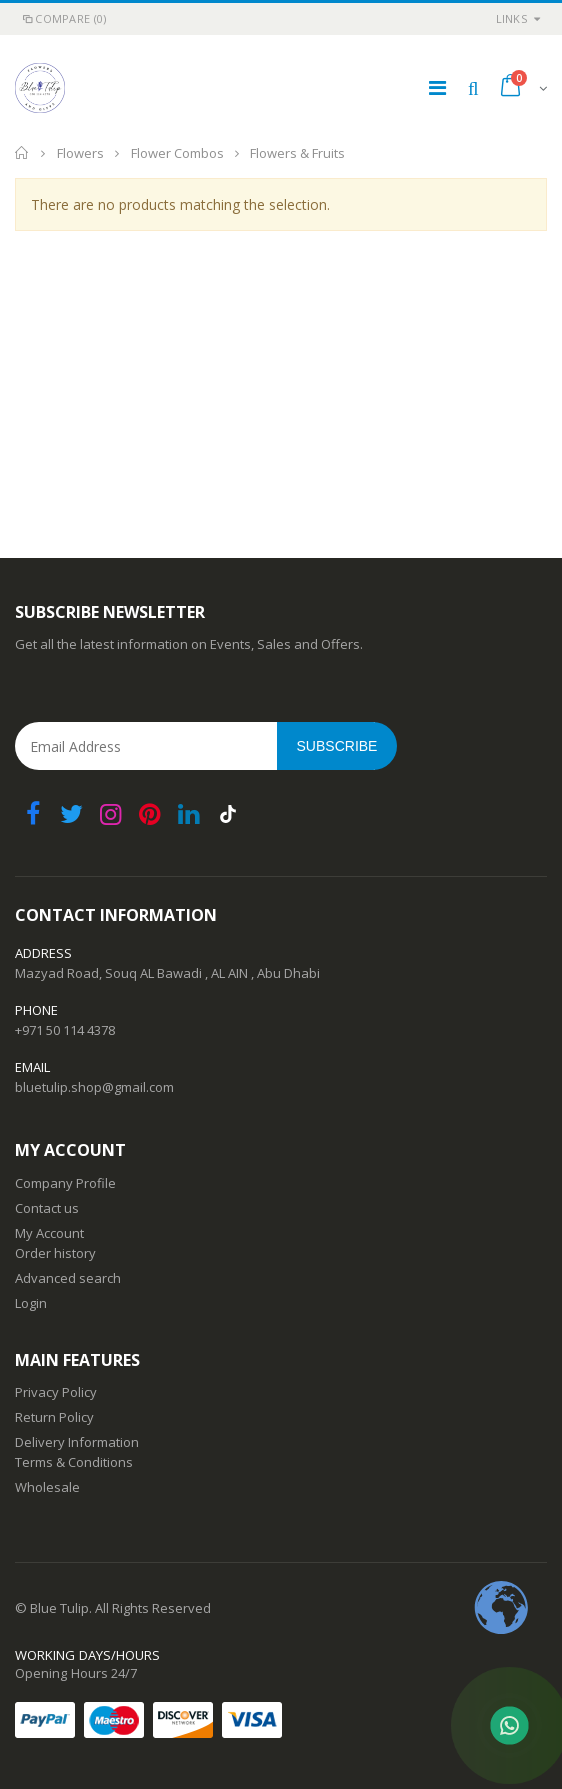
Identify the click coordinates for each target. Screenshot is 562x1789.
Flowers (80, 153)
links (511, 18)
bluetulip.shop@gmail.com (94, 1087)
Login (31, 1303)
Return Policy (54, 1417)
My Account (49, 1233)
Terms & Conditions (74, 1462)
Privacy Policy (56, 1392)
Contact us (47, 1208)
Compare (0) (63, 18)
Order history (55, 1253)
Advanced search (68, 1278)
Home (22, 153)
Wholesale (47, 1487)
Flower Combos (177, 153)
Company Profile (65, 1183)
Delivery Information (77, 1442)
